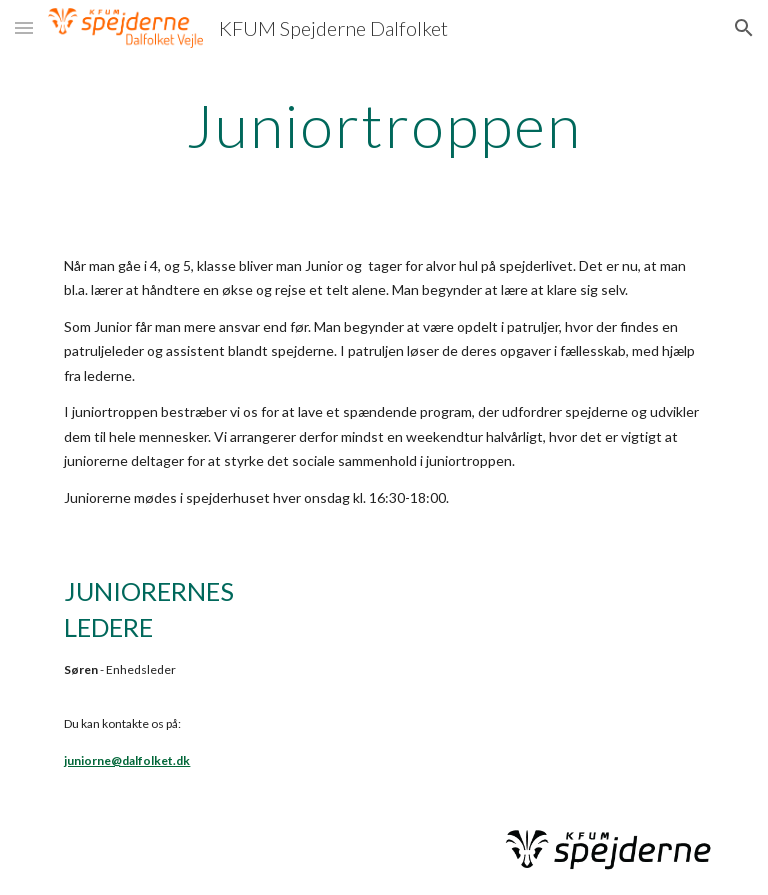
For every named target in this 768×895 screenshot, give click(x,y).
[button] (24, 27)
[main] (383, 125)
